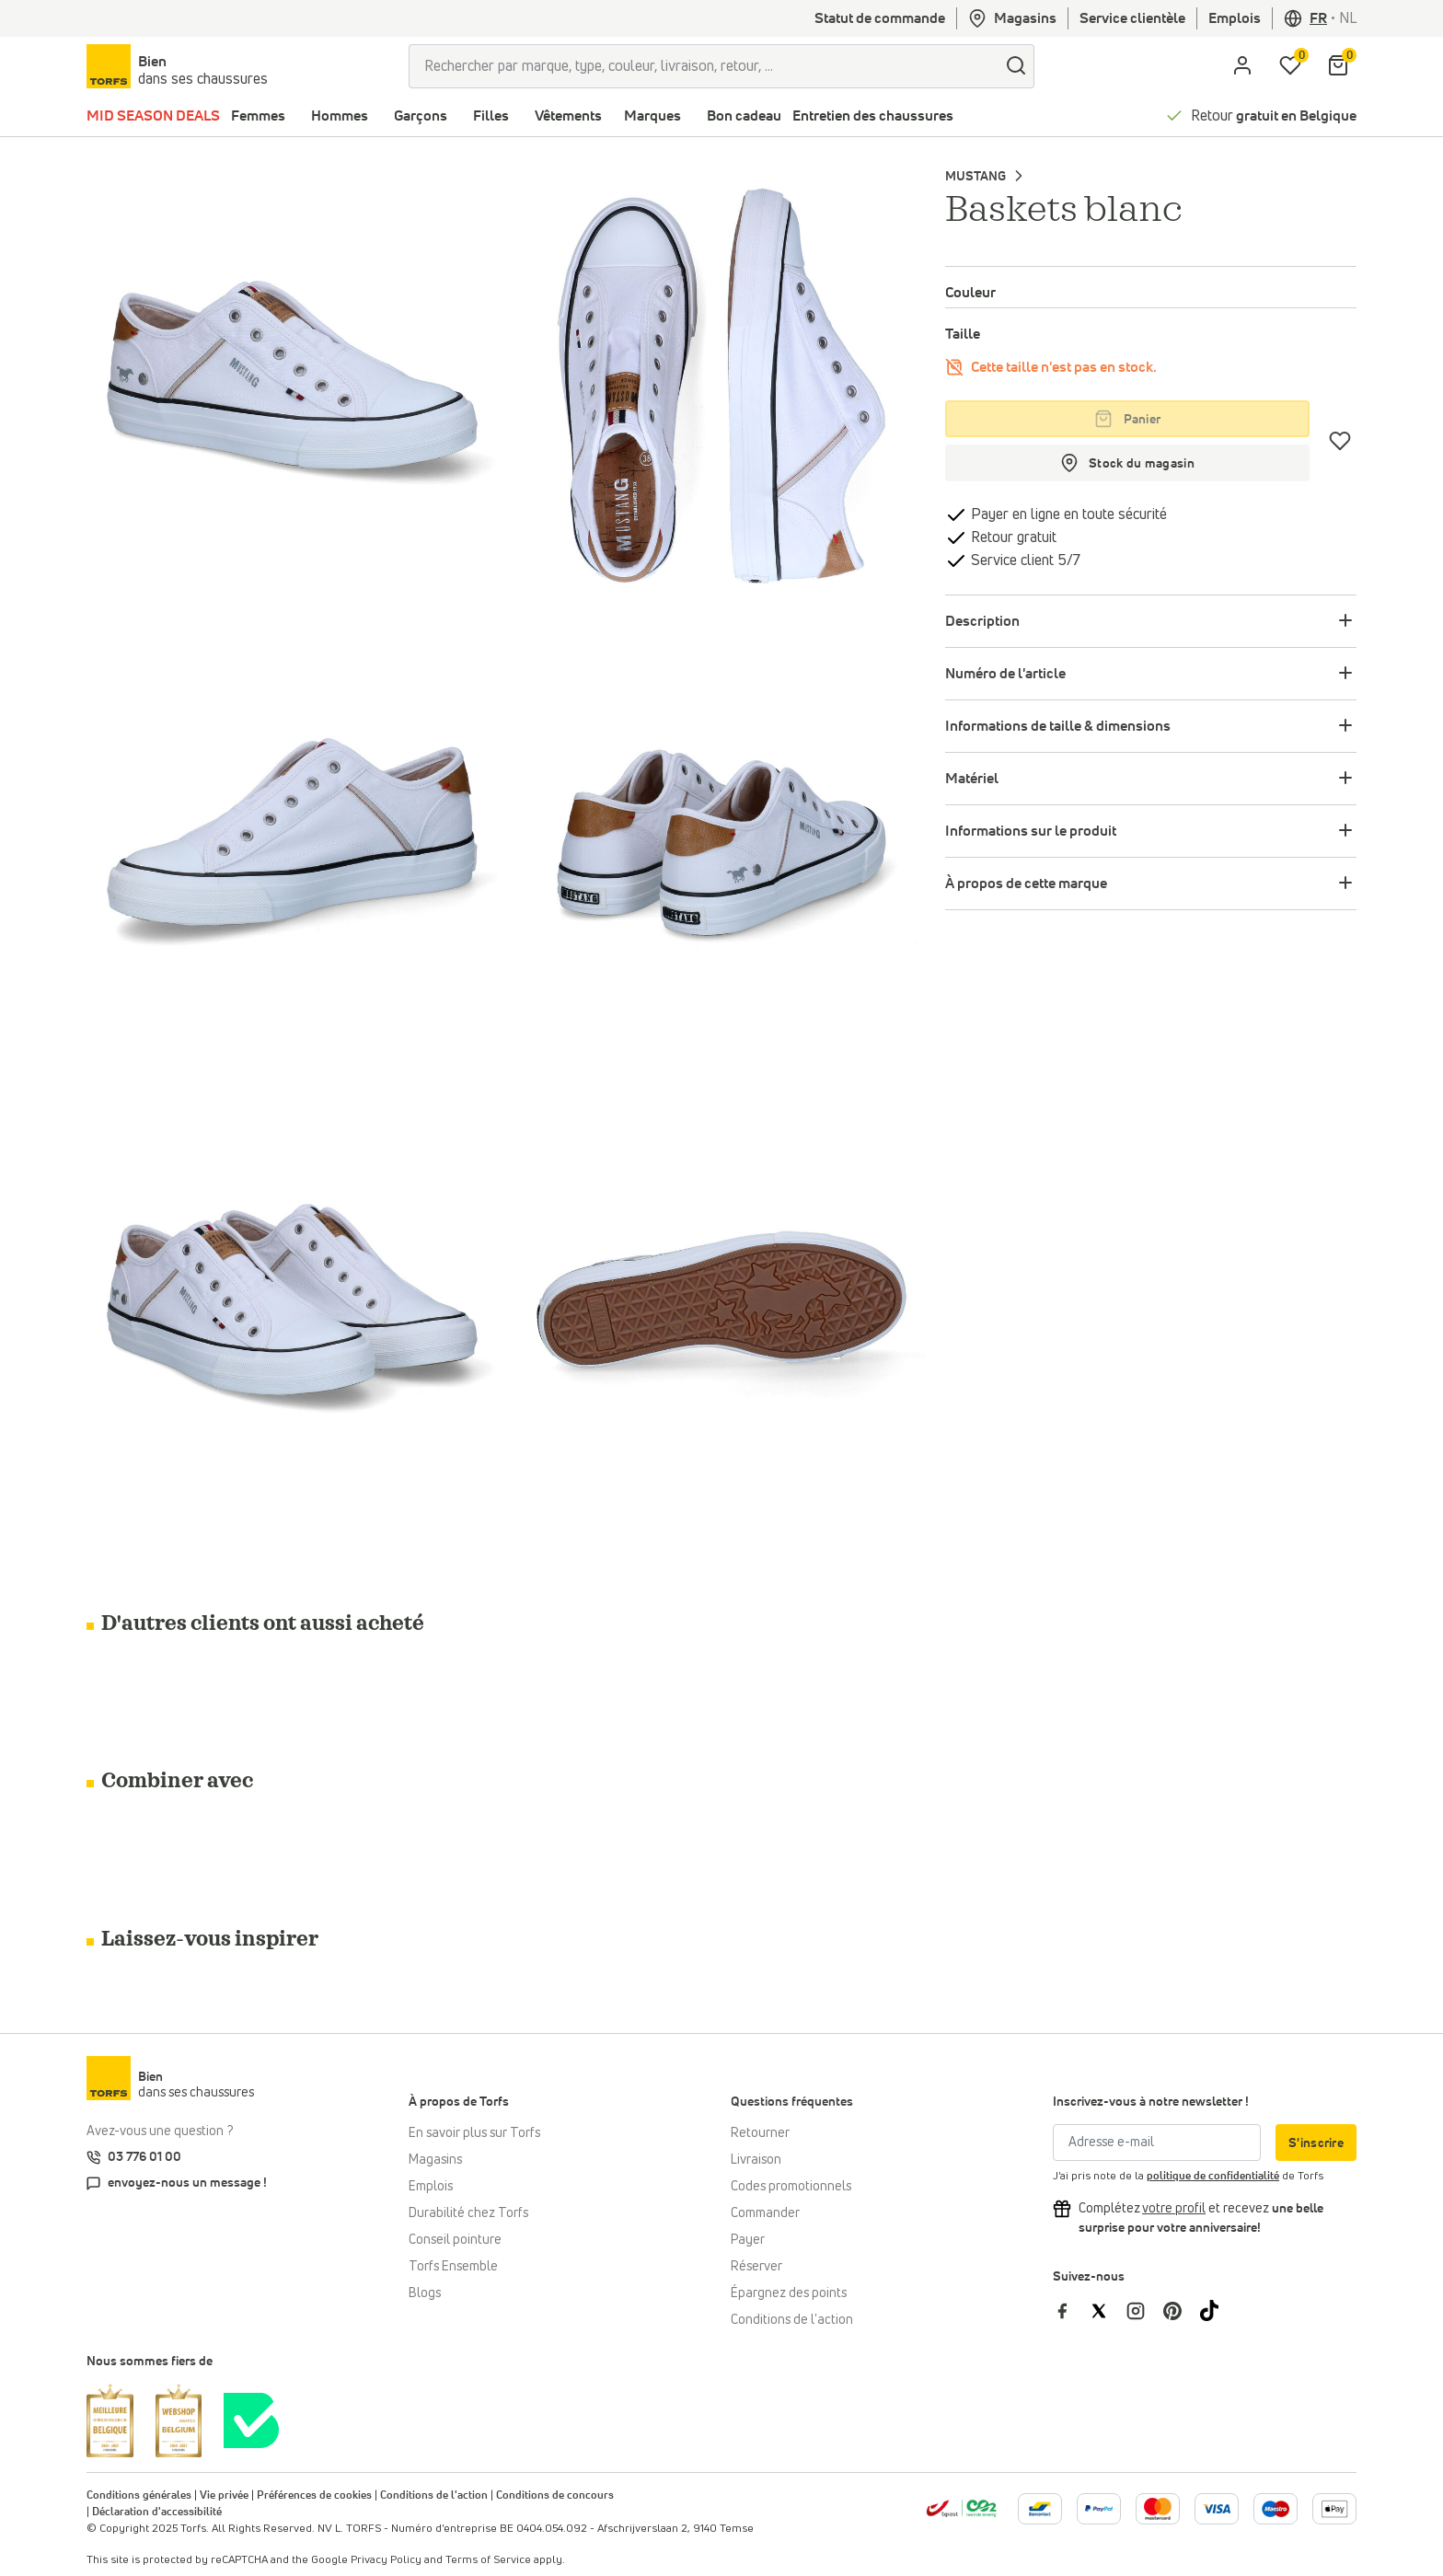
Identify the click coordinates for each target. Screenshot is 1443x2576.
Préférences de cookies (314, 2495)
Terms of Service (488, 2560)
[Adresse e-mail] (1157, 2142)
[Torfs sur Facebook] (1071, 2310)
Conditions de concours (555, 2495)
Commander (765, 2213)
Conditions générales (139, 2495)
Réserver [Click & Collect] (756, 2266)
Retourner (760, 2133)
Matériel (972, 778)
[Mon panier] (1338, 66)
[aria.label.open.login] (1242, 66)
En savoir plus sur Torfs (474, 2133)
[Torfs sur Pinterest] (1181, 2310)
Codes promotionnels (791, 2186)
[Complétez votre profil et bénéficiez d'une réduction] (1174, 2208)
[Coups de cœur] (1340, 440)
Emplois (1234, 18)
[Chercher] (1016, 66)
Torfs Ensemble (453, 2266)
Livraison (756, 2160)
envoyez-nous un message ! (187, 2183)
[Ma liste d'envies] (1290, 66)
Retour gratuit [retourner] (1011, 537)
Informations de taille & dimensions (1058, 726)
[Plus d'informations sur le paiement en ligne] (1040, 2508)
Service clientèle (1132, 18)
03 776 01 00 (144, 2157)
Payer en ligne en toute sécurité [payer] (1067, 514)
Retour (1273, 116)
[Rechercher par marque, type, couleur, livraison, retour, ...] (704, 66)
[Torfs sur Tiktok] (1216, 2310)
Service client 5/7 (1023, 560)
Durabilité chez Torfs (468, 2213)
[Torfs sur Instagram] (1144, 2310)
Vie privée (224, 2495)
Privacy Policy (386, 2560)
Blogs (425, 2293)
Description (982, 621)
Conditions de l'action (792, 2320)
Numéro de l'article (1005, 673)
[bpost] (961, 2508)
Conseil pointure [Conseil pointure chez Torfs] (455, 2240)
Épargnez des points (789, 2293)
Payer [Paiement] (748, 2240)
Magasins (1012, 18)
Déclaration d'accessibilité (157, 2512)
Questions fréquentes (792, 2102)
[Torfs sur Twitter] (1108, 2310)
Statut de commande (879, 18)
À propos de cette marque (1026, 883)
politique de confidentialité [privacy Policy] (1213, 2176)
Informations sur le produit (1030, 831)
